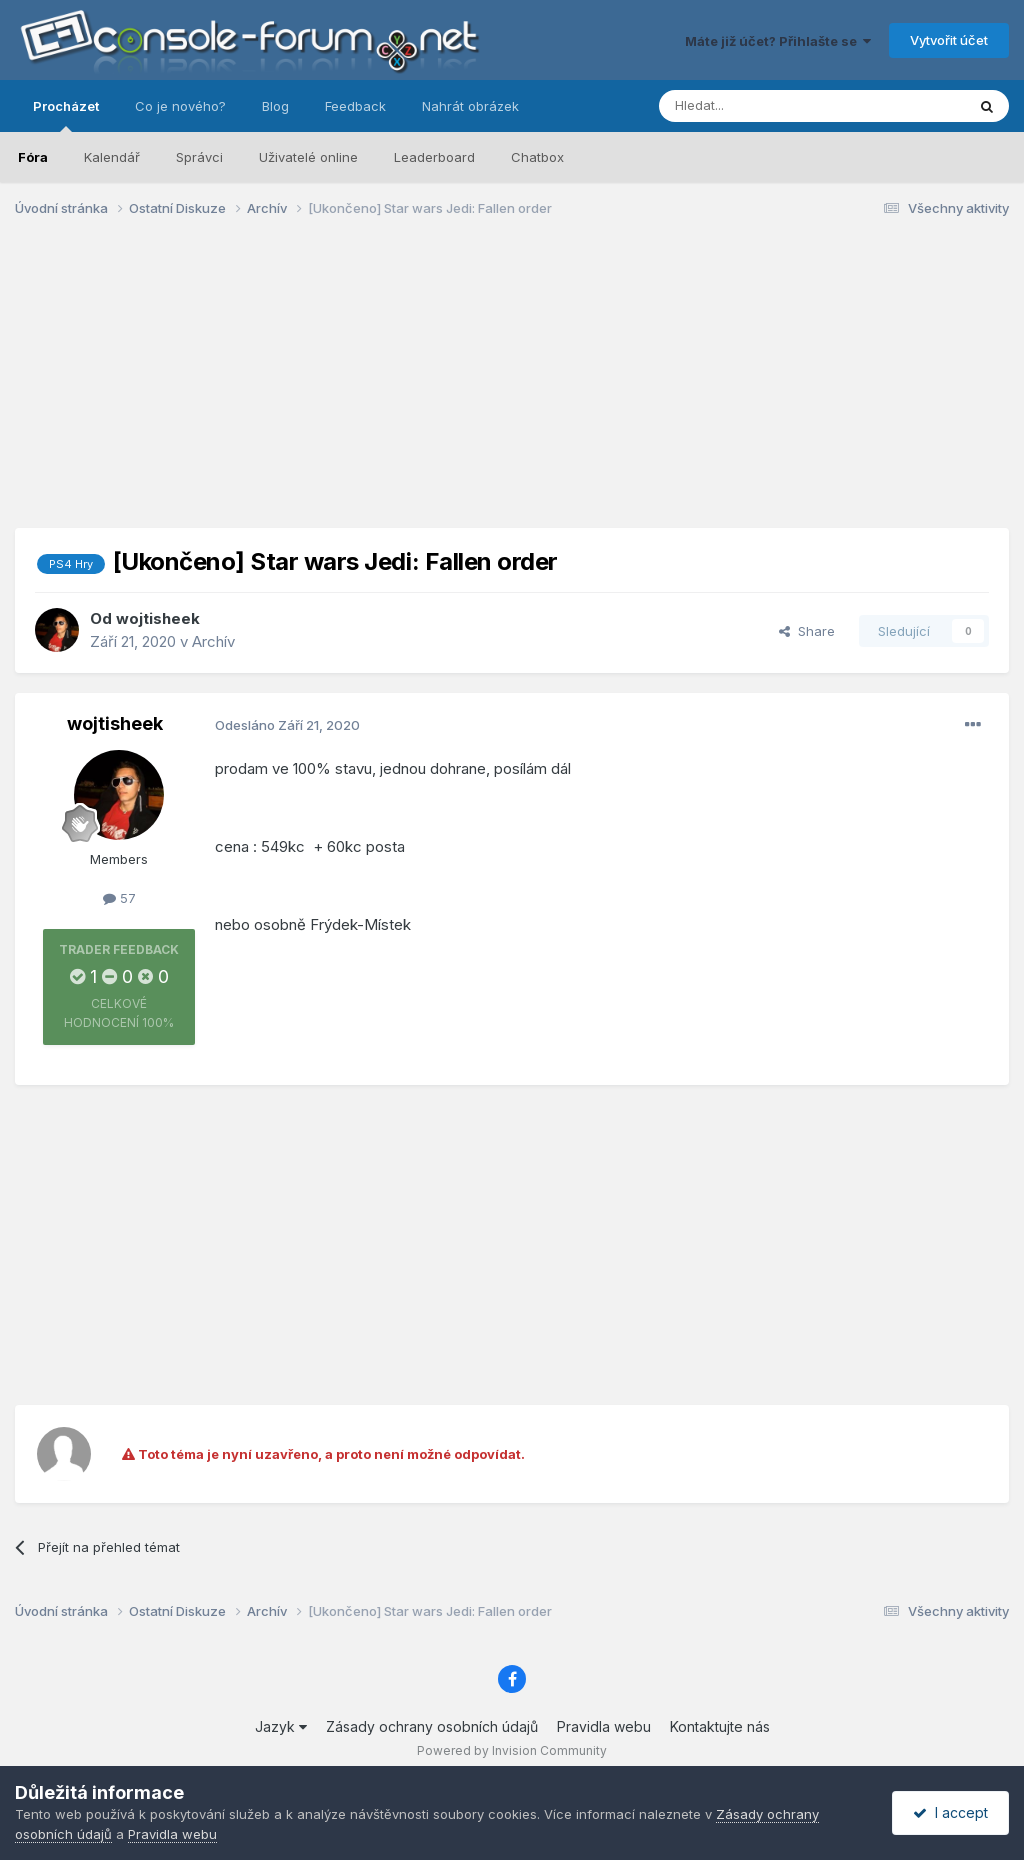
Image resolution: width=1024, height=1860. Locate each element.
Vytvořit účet (949, 40)
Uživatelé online (308, 157)
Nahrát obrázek (470, 106)
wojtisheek (158, 618)
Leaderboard (434, 157)
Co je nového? (180, 106)
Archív (213, 641)
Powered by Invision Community (512, 1750)
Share (807, 631)
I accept (950, 1812)
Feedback (355, 106)
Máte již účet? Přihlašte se (778, 41)
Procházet (66, 115)
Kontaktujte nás (720, 1726)
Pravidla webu (604, 1726)
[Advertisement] (512, 388)
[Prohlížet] (762, 106)
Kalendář (112, 157)
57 (119, 898)
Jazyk (281, 1726)
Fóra (33, 157)
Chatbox (537, 157)
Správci (199, 157)
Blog (275, 106)
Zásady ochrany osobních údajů (432, 1726)
